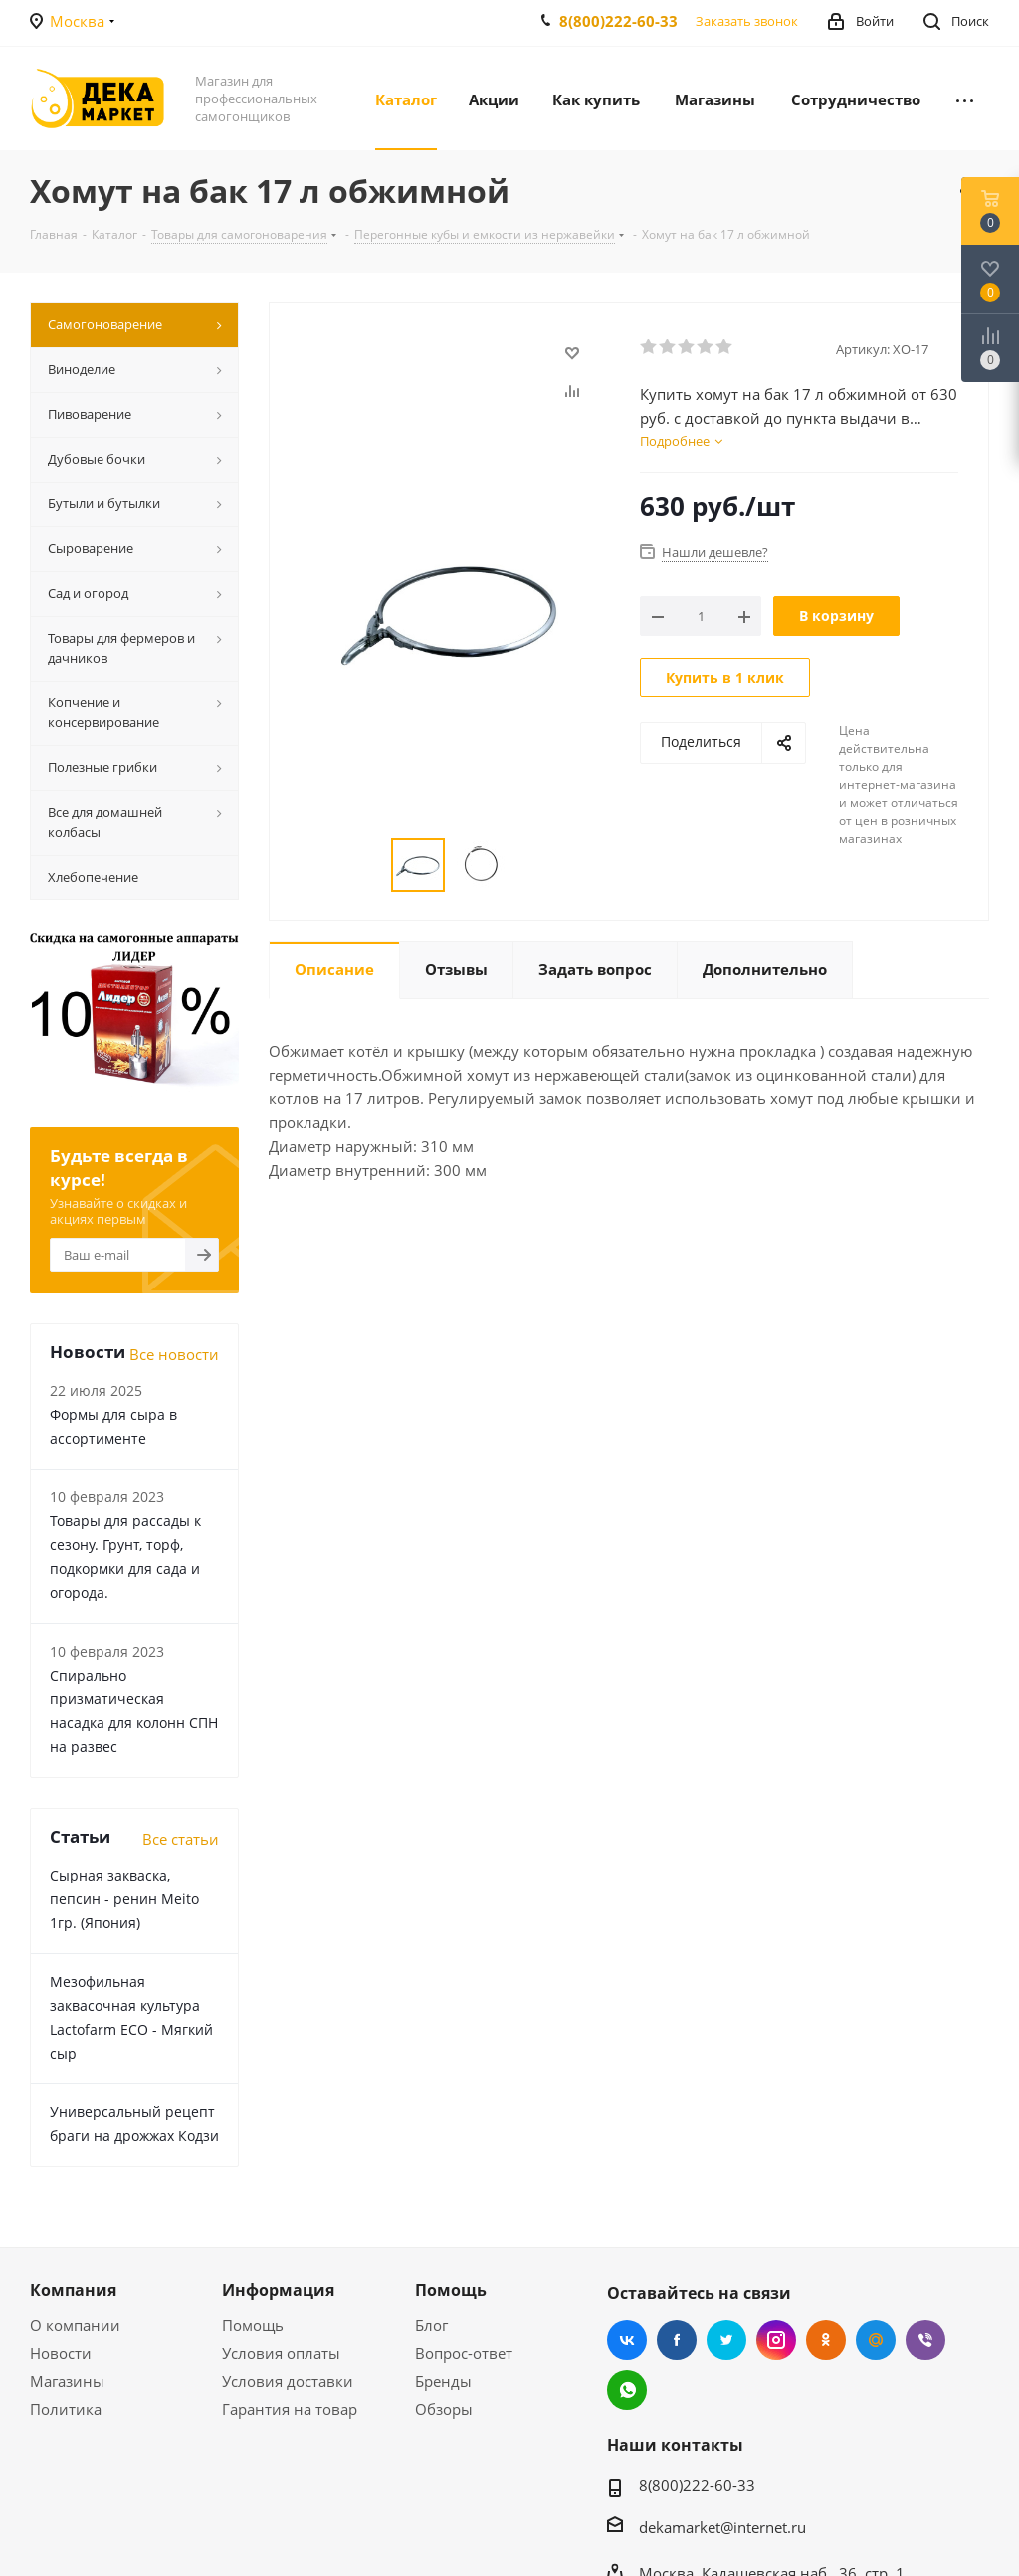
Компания (73, 2290)
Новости (61, 2353)
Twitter (726, 2340)
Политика (66, 2409)
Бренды (443, 2381)
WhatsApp (627, 2390)
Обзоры (444, 2409)
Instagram (776, 2340)
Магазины (67, 2381)
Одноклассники (826, 2340)
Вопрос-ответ (463, 2353)
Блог (431, 2325)
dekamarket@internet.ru (722, 2527)
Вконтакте (627, 2340)
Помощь (253, 2325)
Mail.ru (876, 2340)
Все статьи (180, 1839)
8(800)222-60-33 (618, 21)
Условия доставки (287, 2381)
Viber (925, 2340)
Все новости (174, 1354)
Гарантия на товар (289, 2409)
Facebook (677, 2340)
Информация (278, 2290)
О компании (75, 2325)
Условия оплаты (281, 2353)
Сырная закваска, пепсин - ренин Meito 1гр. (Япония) (124, 1899)
